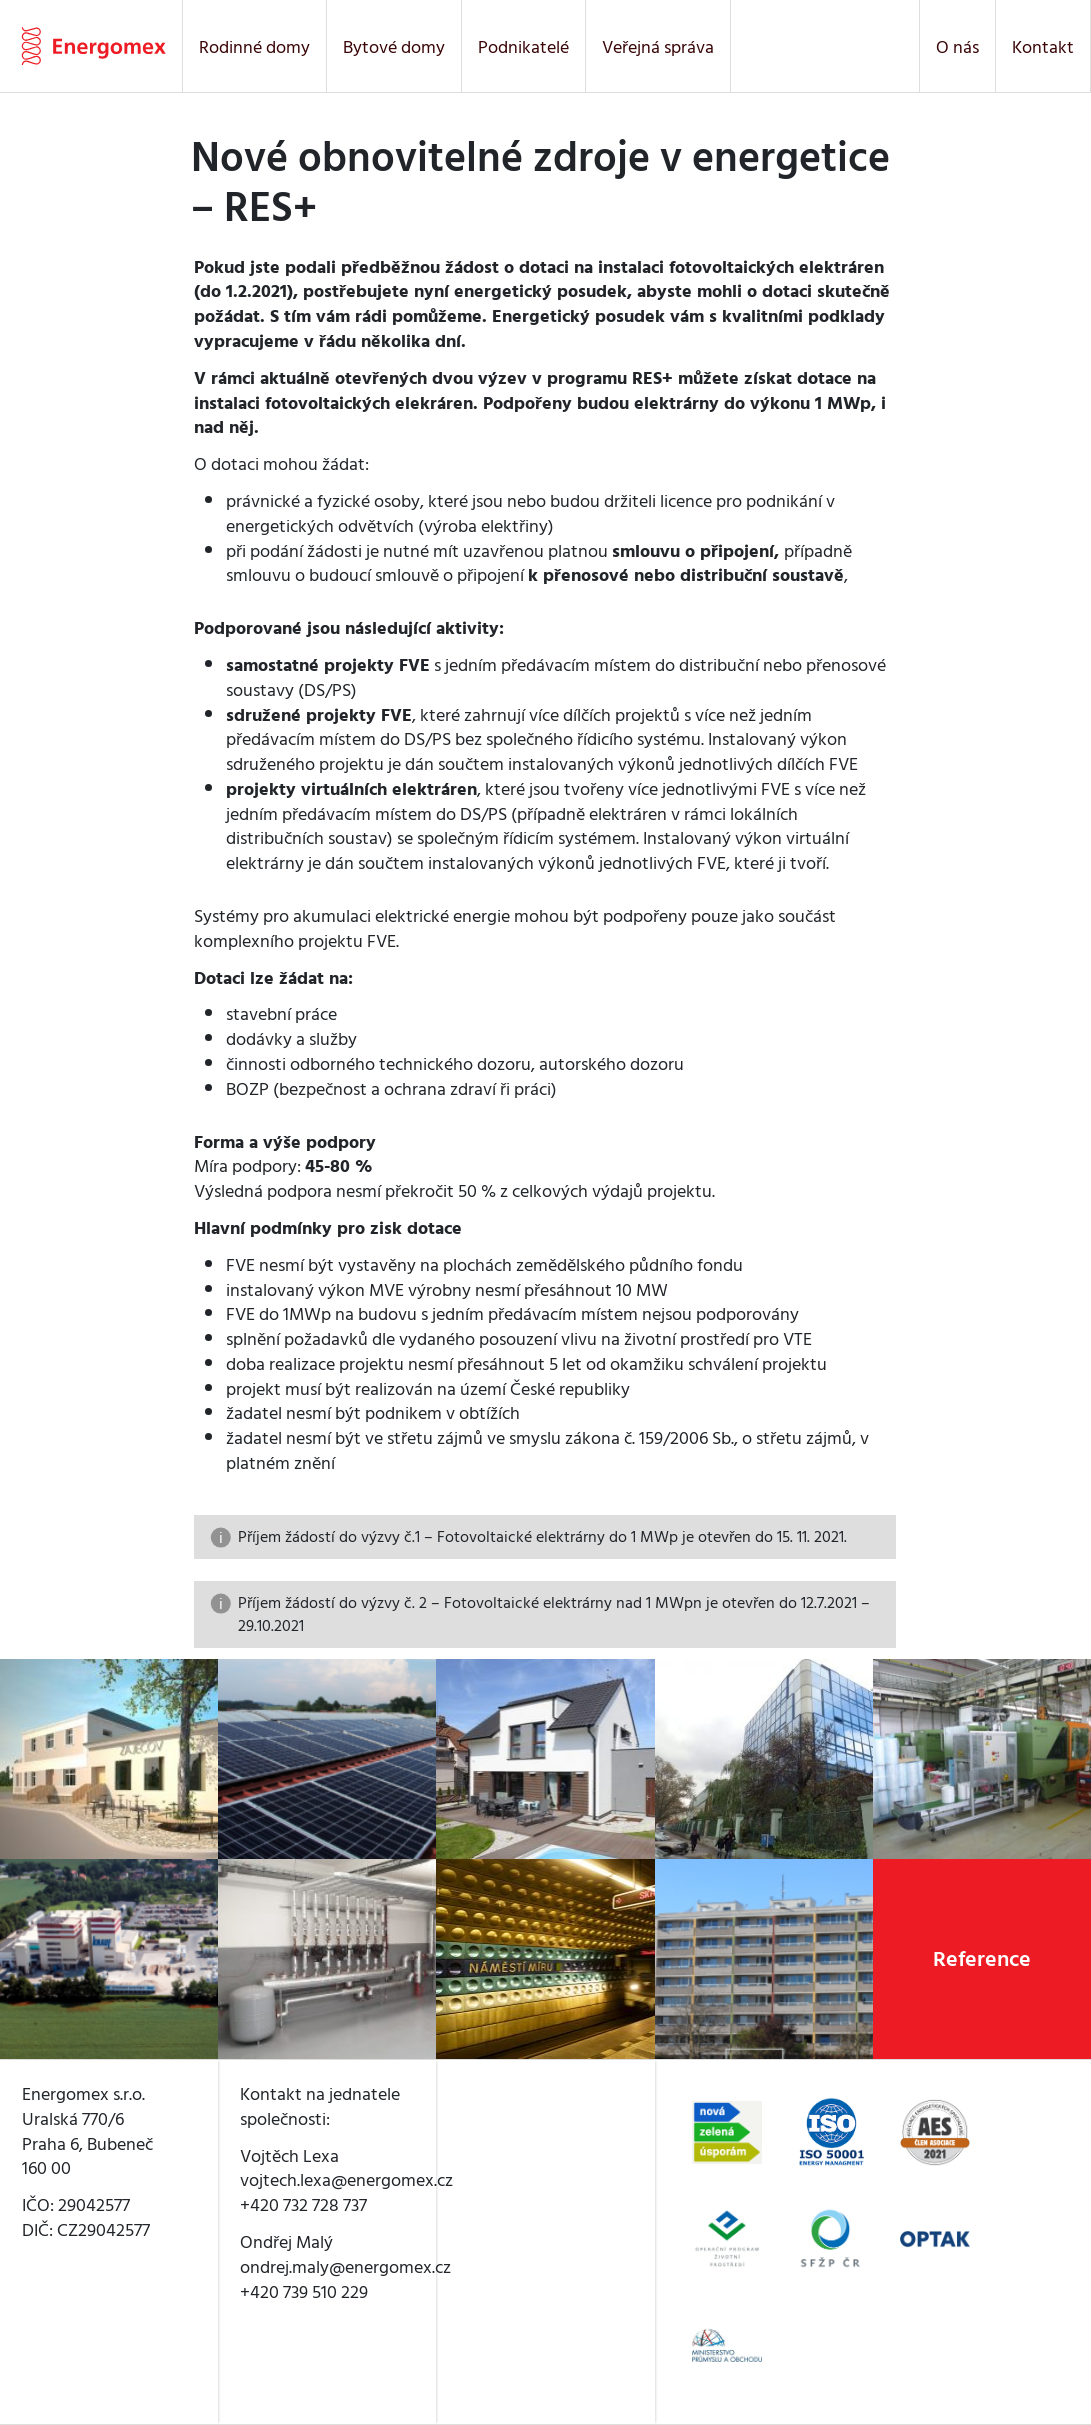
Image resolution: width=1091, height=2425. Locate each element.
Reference (982, 1959)
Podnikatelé (523, 47)
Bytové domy (394, 47)
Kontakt (1043, 47)
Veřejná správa (658, 47)
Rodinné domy (254, 47)
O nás (957, 47)
